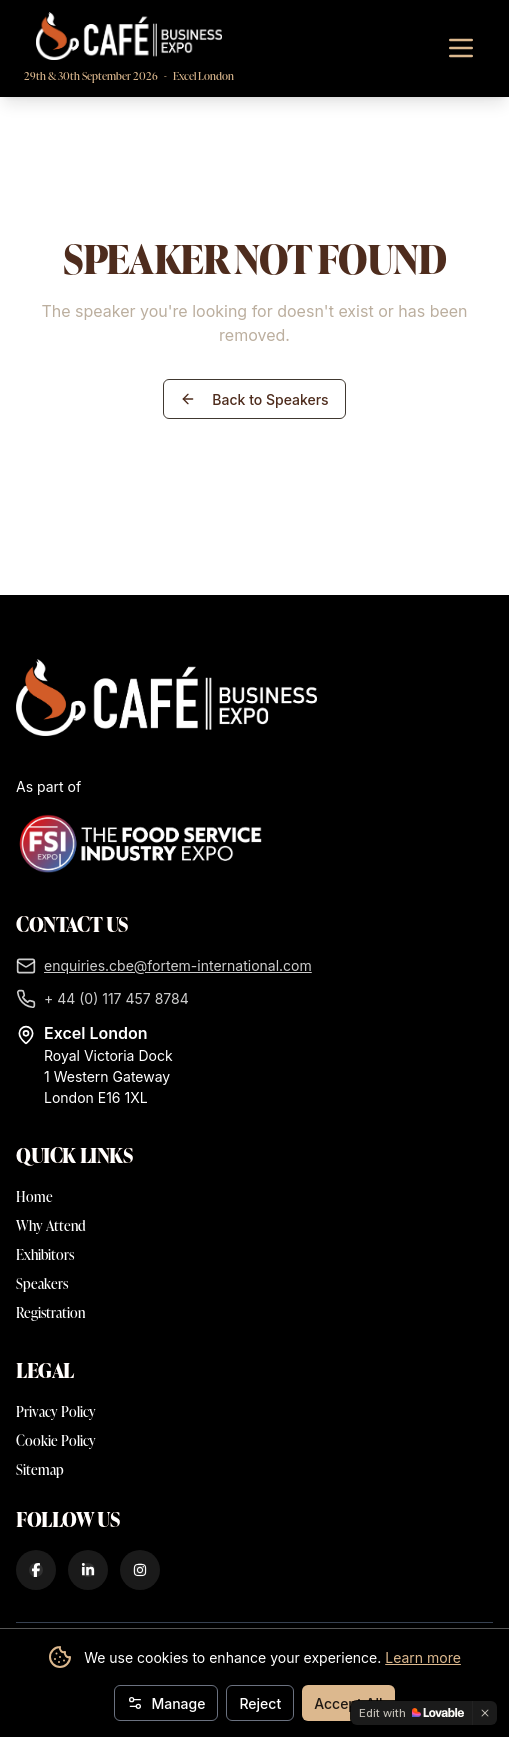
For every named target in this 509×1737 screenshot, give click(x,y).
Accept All (348, 1703)
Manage (166, 1703)
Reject (260, 1703)
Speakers (42, 1283)
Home (34, 1196)
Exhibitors (45, 1254)
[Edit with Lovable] (411, 1713)
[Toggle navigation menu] (461, 48)
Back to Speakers (254, 399)
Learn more (423, 1657)
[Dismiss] (485, 1713)
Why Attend (51, 1225)
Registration (50, 1312)
